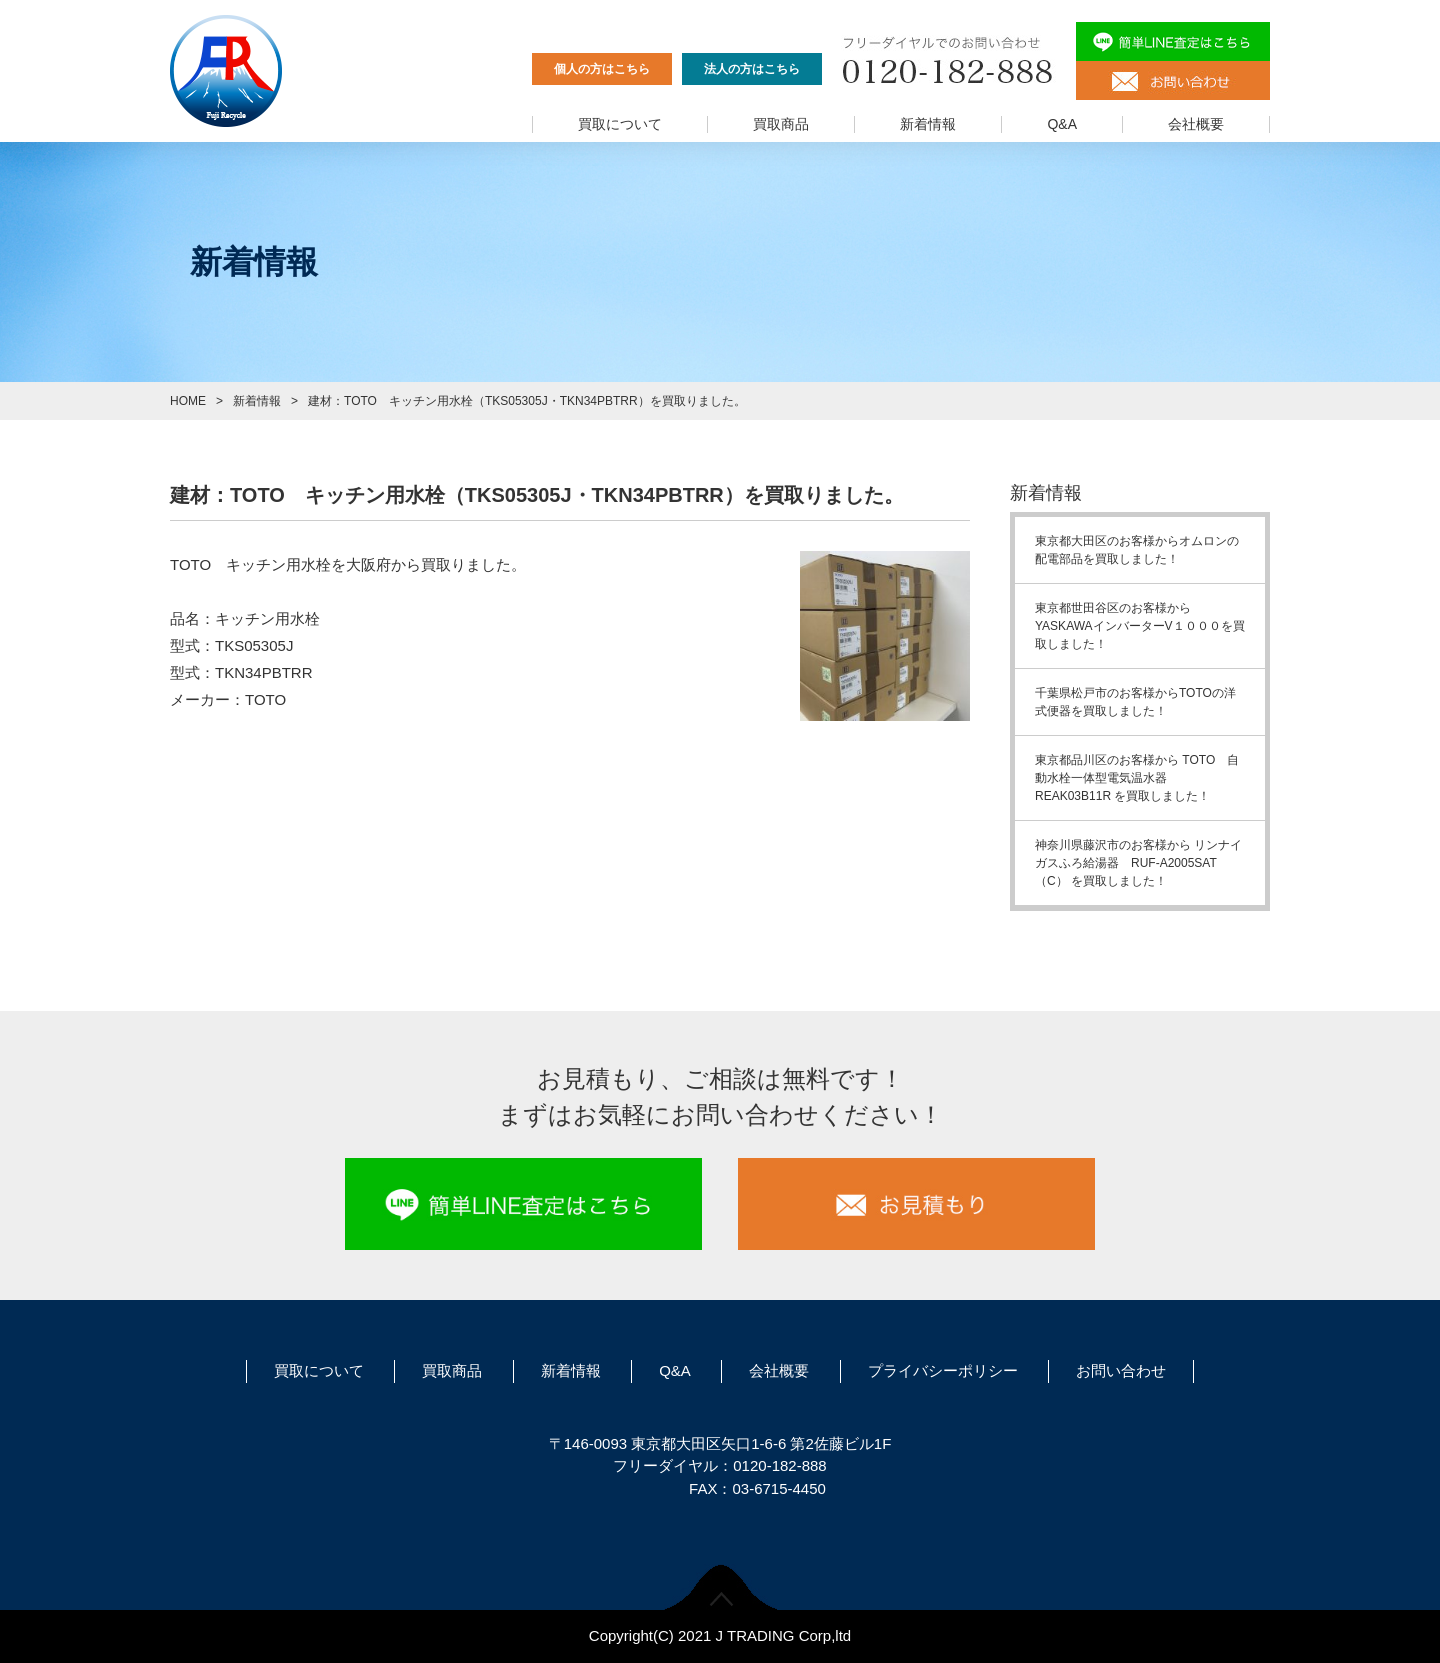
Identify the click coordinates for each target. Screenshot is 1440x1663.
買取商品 (781, 124)
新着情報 (928, 124)
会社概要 (1196, 124)
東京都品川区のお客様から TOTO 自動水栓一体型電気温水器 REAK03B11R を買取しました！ (1137, 778)
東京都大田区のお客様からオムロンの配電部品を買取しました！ (1137, 550)
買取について (620, 124)
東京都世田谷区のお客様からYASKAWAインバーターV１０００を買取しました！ (1140, 626)
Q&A (1062, 124)
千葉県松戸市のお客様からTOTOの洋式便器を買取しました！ (1135, 702)
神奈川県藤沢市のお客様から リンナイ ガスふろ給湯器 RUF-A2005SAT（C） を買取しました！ (1144, 863)
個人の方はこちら (602, 69)
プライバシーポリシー (943, 1370)
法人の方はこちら (752, 69)
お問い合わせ (1121, 1370)
